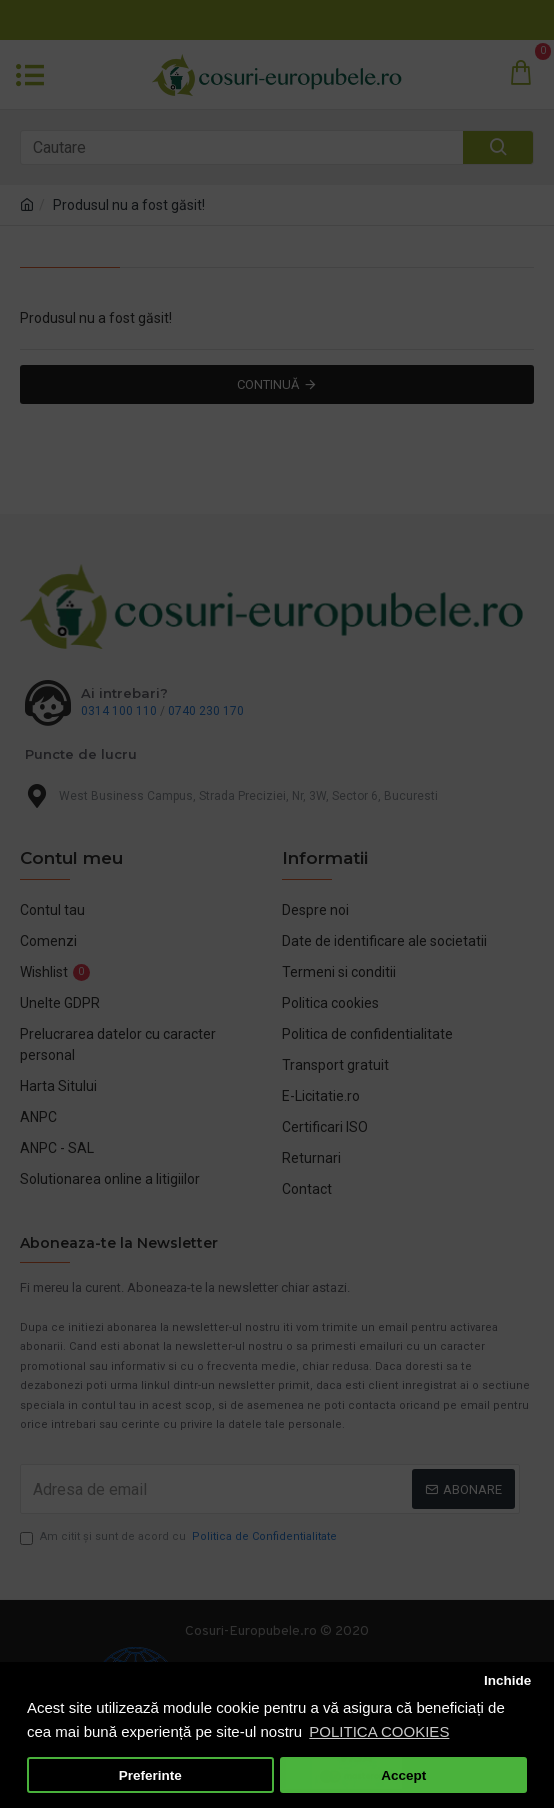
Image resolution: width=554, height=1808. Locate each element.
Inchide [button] (507, 1680)
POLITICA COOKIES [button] (379, 1731)
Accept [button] (403, 1775)
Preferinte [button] (150, 1775)
